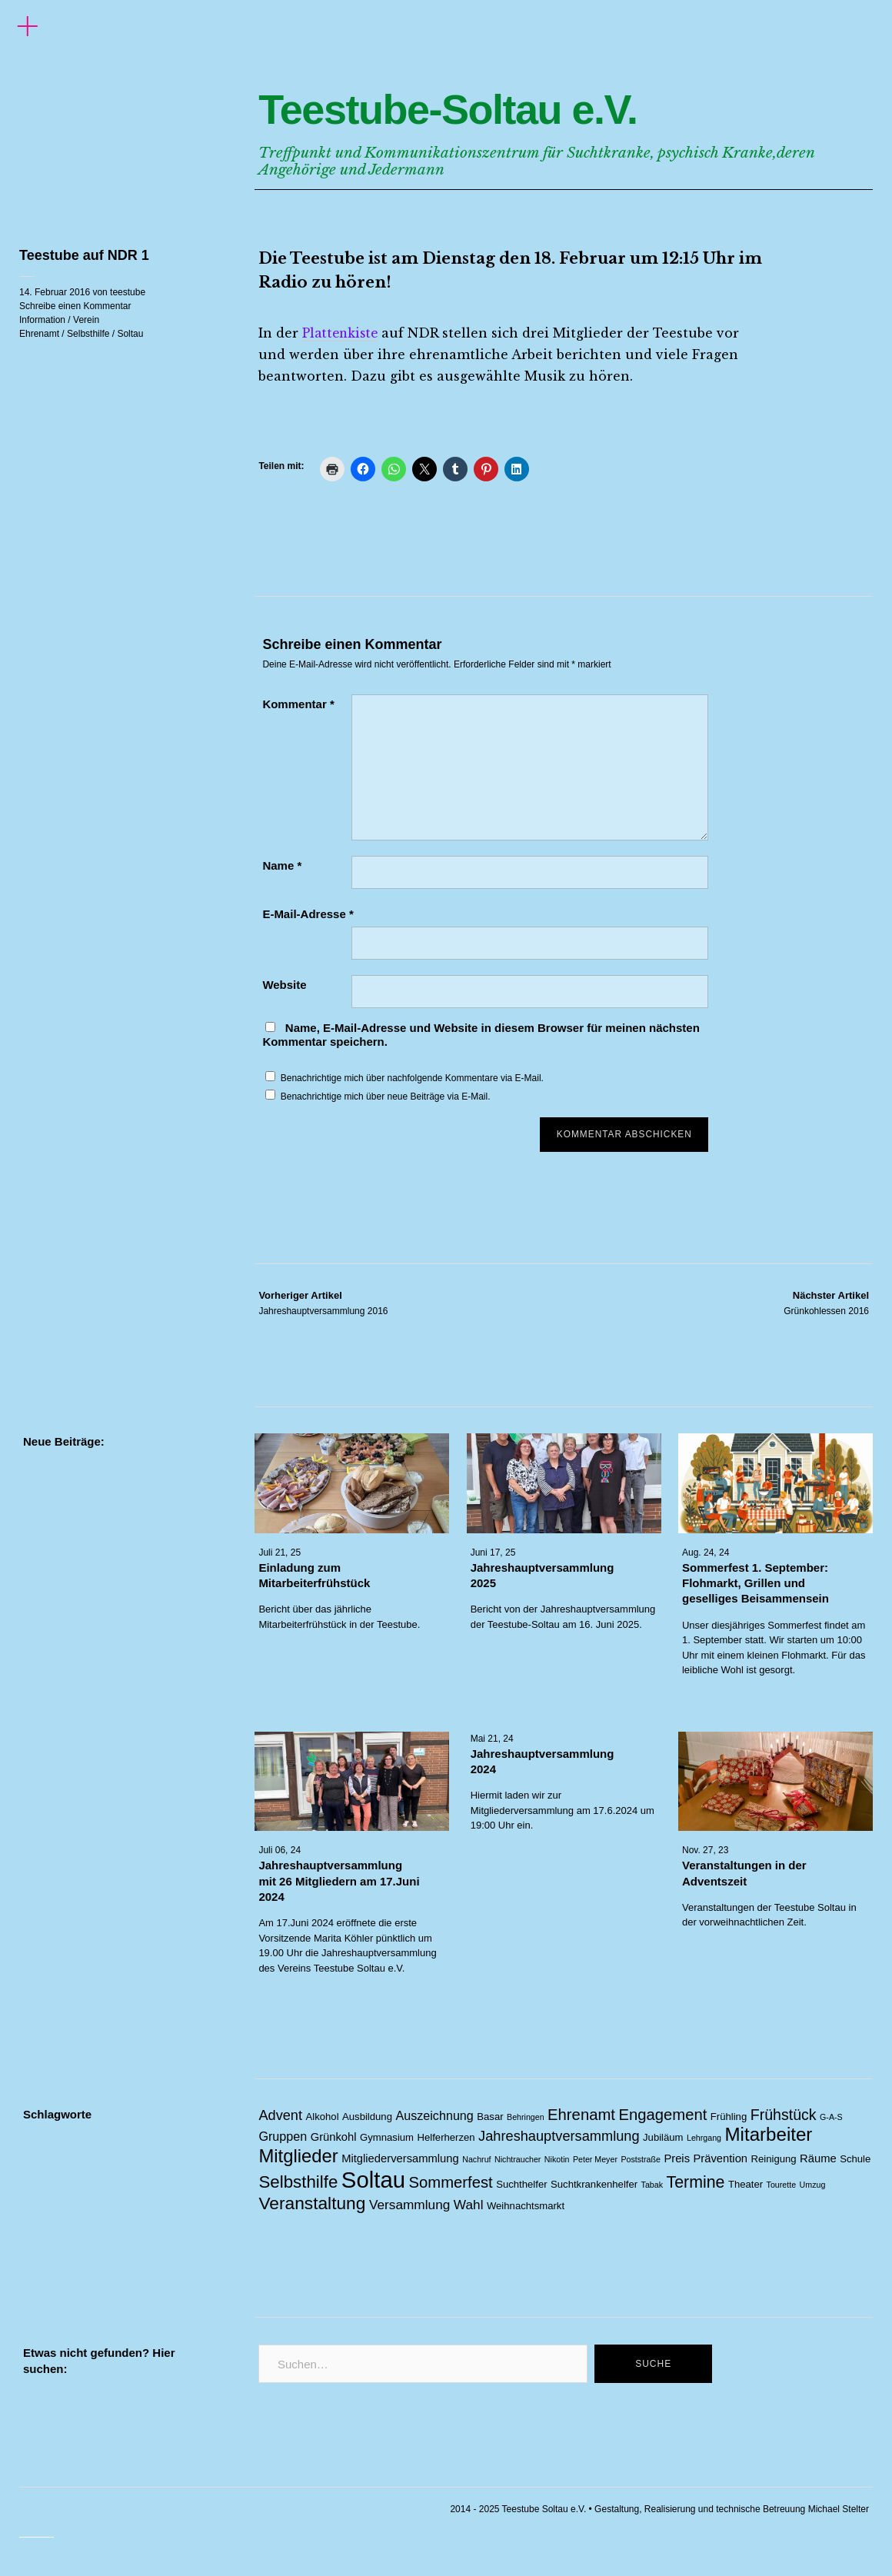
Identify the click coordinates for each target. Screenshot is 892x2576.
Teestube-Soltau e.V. (510, 104)
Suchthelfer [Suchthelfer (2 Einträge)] (521, 2184)
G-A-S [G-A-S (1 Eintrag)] (831, 2117)
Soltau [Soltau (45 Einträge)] (373, 2179)
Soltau (130, 333)
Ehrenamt (39, 333)
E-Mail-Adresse (307, 913)
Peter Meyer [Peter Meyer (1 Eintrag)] (595, 2159)
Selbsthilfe (88, 333)
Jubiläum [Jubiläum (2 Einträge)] (663, 2137)
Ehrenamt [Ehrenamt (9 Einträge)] (581, 2114)
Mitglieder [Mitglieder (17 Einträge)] (298, 2155)
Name (281, 865)
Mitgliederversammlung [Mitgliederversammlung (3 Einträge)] (400, 2158)
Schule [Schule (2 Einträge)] (855, 2159)
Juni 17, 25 (493, 1552)
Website (284, 984)
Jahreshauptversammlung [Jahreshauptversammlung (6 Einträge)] (558, 2136)
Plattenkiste (342, 333)
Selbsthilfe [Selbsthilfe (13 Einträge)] (298, 2182)
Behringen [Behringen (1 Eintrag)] (525, 2117)
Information (42, 320)
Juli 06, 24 (279, 1850)
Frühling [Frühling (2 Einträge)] (729, 2116)
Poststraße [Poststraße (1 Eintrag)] (641, 2159)
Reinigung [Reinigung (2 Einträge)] (774, 2159)
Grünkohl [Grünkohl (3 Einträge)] (334, 2137)
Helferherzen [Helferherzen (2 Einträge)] (446, 2137)
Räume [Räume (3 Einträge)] (818, 2158)
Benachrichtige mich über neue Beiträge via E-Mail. (386, 1096)
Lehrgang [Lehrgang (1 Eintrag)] (704, 2137)
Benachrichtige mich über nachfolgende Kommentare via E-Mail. (412, 1078)
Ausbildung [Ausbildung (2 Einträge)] (367, 2116)
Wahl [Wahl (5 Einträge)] (469, 2204)
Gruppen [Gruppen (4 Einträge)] (282, 2136)
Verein (86, 320)
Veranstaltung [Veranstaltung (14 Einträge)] (311, 2203)
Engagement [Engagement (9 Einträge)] (662, 2114)
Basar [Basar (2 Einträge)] (490, 2116)
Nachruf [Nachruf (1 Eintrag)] (476, 2159)
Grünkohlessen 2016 (826, 1302)
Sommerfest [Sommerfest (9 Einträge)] (450, 2182)
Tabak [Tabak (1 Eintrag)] (652, 2184)
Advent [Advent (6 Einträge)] (280, 2115)
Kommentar (298, 704)
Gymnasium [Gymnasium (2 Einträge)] (387, 2137)
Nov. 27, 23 (705, 1850)
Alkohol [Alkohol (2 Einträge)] (322, 2116)
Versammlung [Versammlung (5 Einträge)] (409, 2204)
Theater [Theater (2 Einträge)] (745, 2184)
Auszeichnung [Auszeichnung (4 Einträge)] (434, 2115)
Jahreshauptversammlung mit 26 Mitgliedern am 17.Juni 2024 (338, 1881)
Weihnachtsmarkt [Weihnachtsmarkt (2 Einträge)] (525, 2206)
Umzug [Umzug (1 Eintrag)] (813, 2184)
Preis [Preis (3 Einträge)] (677, 2158)
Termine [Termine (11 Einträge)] (695, 2182)
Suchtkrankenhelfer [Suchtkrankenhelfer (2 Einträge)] (594, 2184)
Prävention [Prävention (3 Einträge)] (720, 2158)
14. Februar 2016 (54, 292)
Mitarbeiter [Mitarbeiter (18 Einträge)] (769, 2134)
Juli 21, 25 (279, 1552)
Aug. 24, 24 (705, 1552)
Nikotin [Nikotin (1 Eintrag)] (557, 2159)
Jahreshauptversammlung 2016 (323, 1302)
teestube (127, 292)
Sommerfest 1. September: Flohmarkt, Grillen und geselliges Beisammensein (755, 1583)
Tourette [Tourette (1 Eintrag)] (782, 2184)
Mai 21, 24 (492, 1738)
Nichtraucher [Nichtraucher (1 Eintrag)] (517, 2159)
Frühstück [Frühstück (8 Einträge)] (784, 2114)
